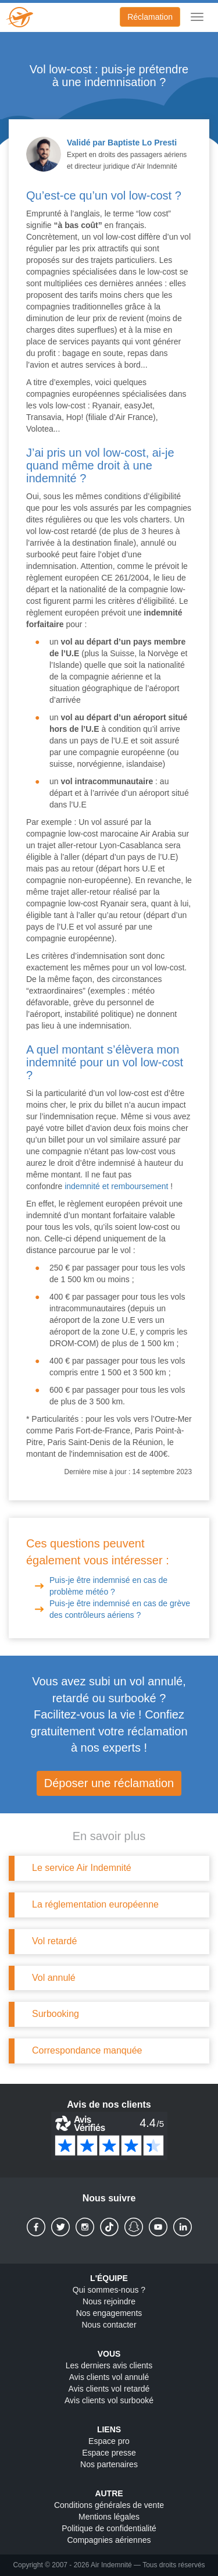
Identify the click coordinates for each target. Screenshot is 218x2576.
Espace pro (109, 2441)
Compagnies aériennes (109, 2540)
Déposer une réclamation (109, 1783)
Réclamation (150, 17)
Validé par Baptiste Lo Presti (122, 142)
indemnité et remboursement (116, 1186)
